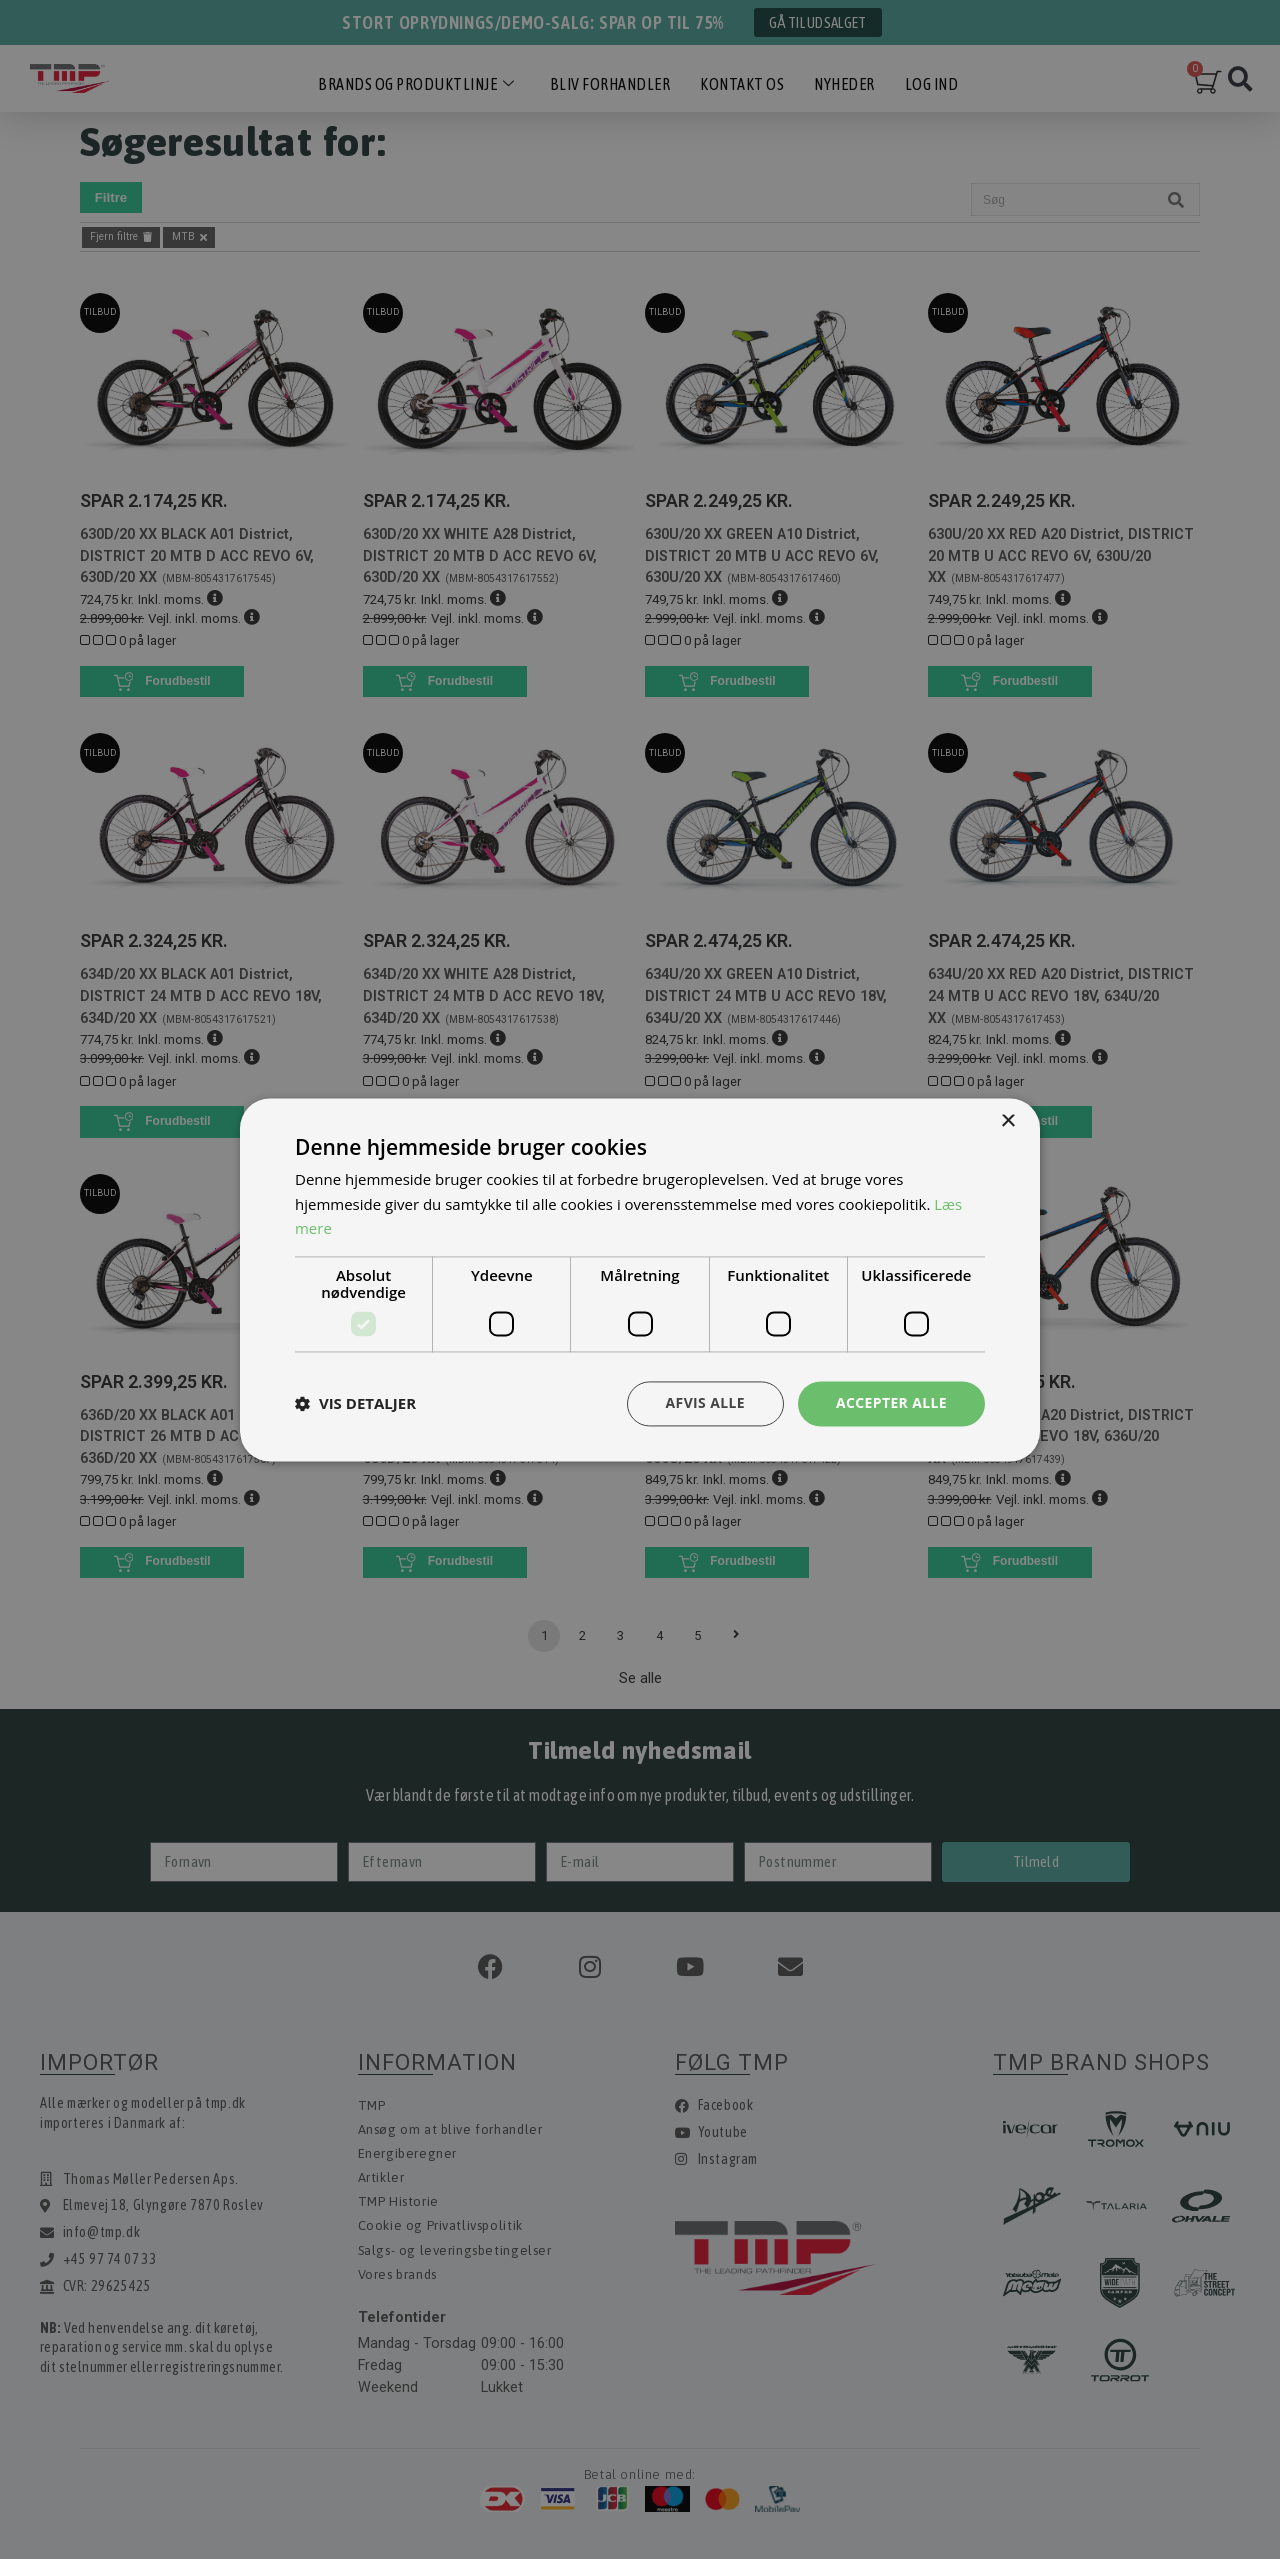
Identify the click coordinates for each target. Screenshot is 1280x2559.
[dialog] (640, 1279)
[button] (355, 1404)
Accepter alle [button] (891, 1402)
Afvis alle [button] (705, 1402)
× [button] (1007, 1121)
